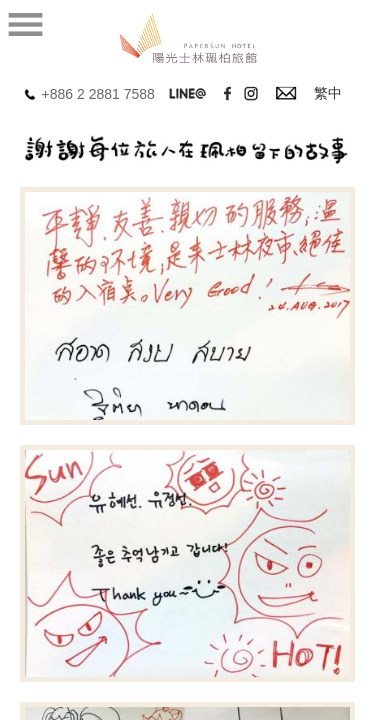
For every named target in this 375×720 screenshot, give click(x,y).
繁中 (328, 93)
